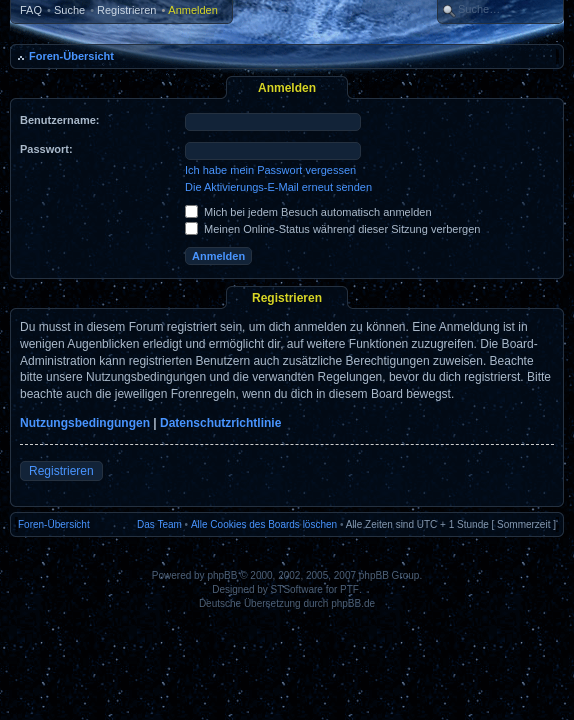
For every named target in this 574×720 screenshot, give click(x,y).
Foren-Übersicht (71, 56)
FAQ (31, 10)
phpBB (222, 575)
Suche (69, 10)
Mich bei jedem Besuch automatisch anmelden (308, 212)
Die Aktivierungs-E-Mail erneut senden (278, 187)
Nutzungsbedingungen (85, 423)
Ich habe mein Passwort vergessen (270, 170)
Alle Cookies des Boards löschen (264, 524)
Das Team (159, 524)
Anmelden (193, 10)
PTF (349, 589)
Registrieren (126, 10)
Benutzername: (59, 120)
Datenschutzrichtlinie (220, 423)
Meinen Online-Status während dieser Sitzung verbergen (332, 229)
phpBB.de (353, 603)
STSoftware (297, 589)
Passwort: (46, 149)
